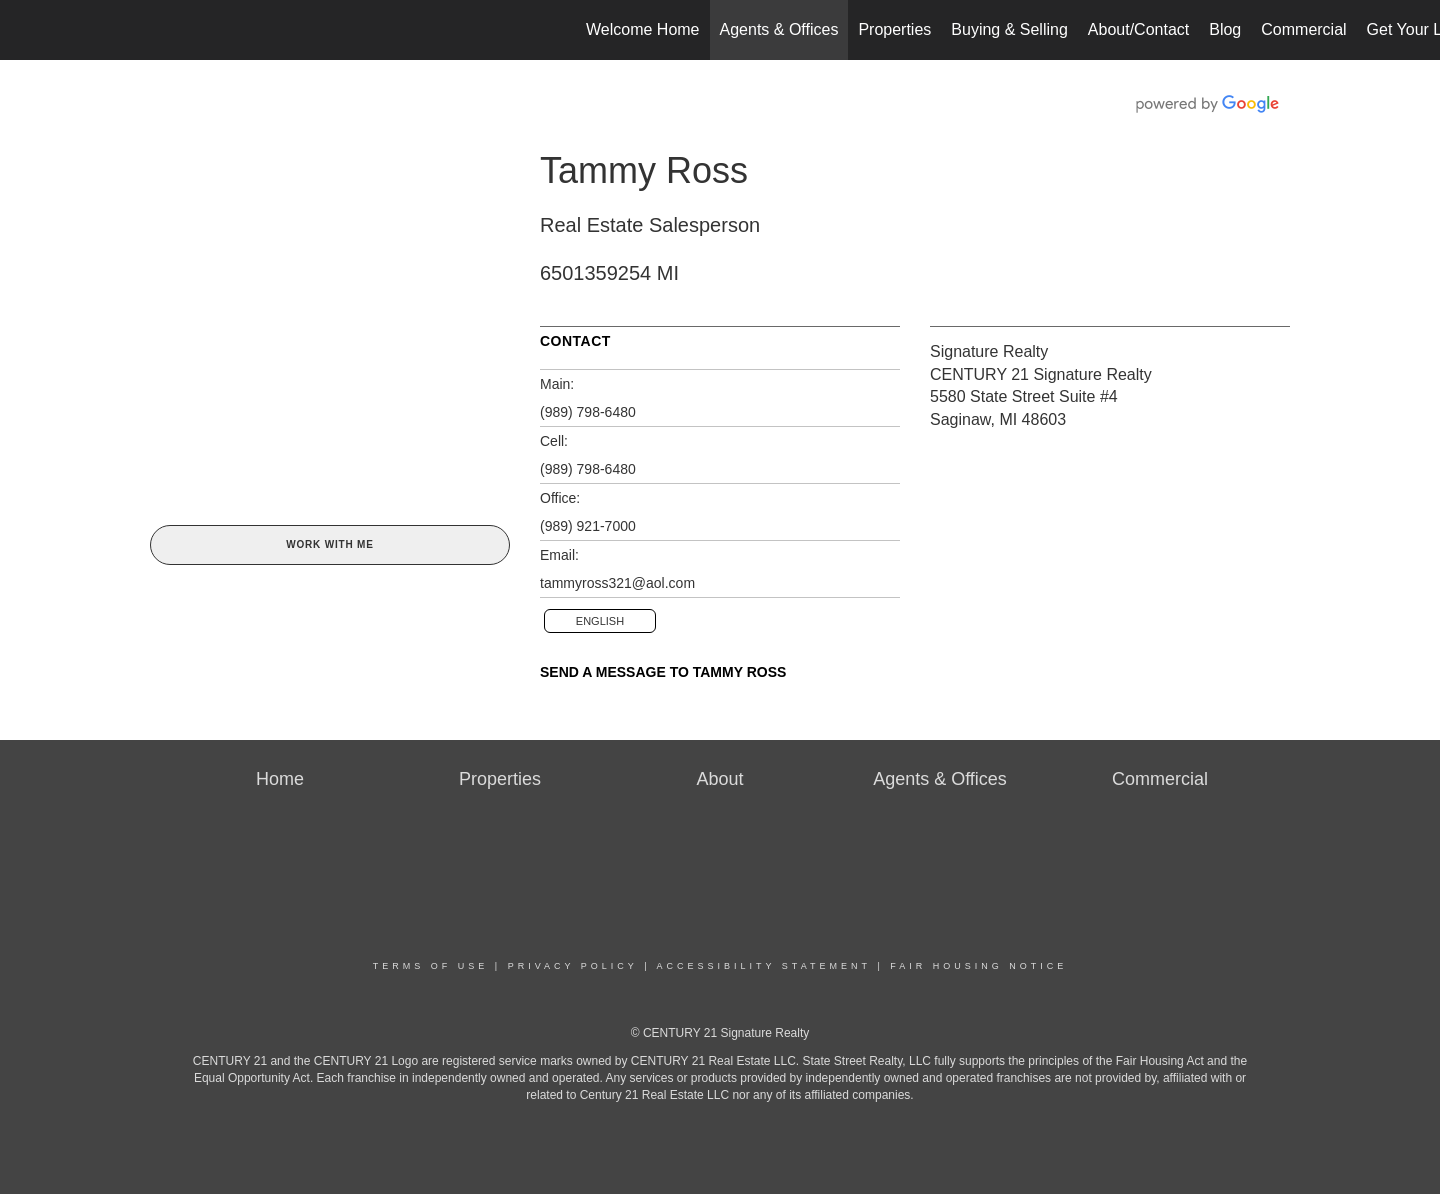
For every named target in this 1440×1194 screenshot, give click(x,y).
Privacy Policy (573, 966)
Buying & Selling (1009, 29)
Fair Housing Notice (978, 966)
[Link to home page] (25, 30)
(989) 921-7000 (588, 526)
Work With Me (329, 544)
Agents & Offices (779, 29)
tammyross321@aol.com (617, 583)
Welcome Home (643, 29)
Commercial (1303, 29)
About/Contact (1138, 29)
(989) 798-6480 (588, 412)
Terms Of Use (431, 966)
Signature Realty (989, 351)
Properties (894, 29)
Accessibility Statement (764, 966)
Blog (1225, 29)
